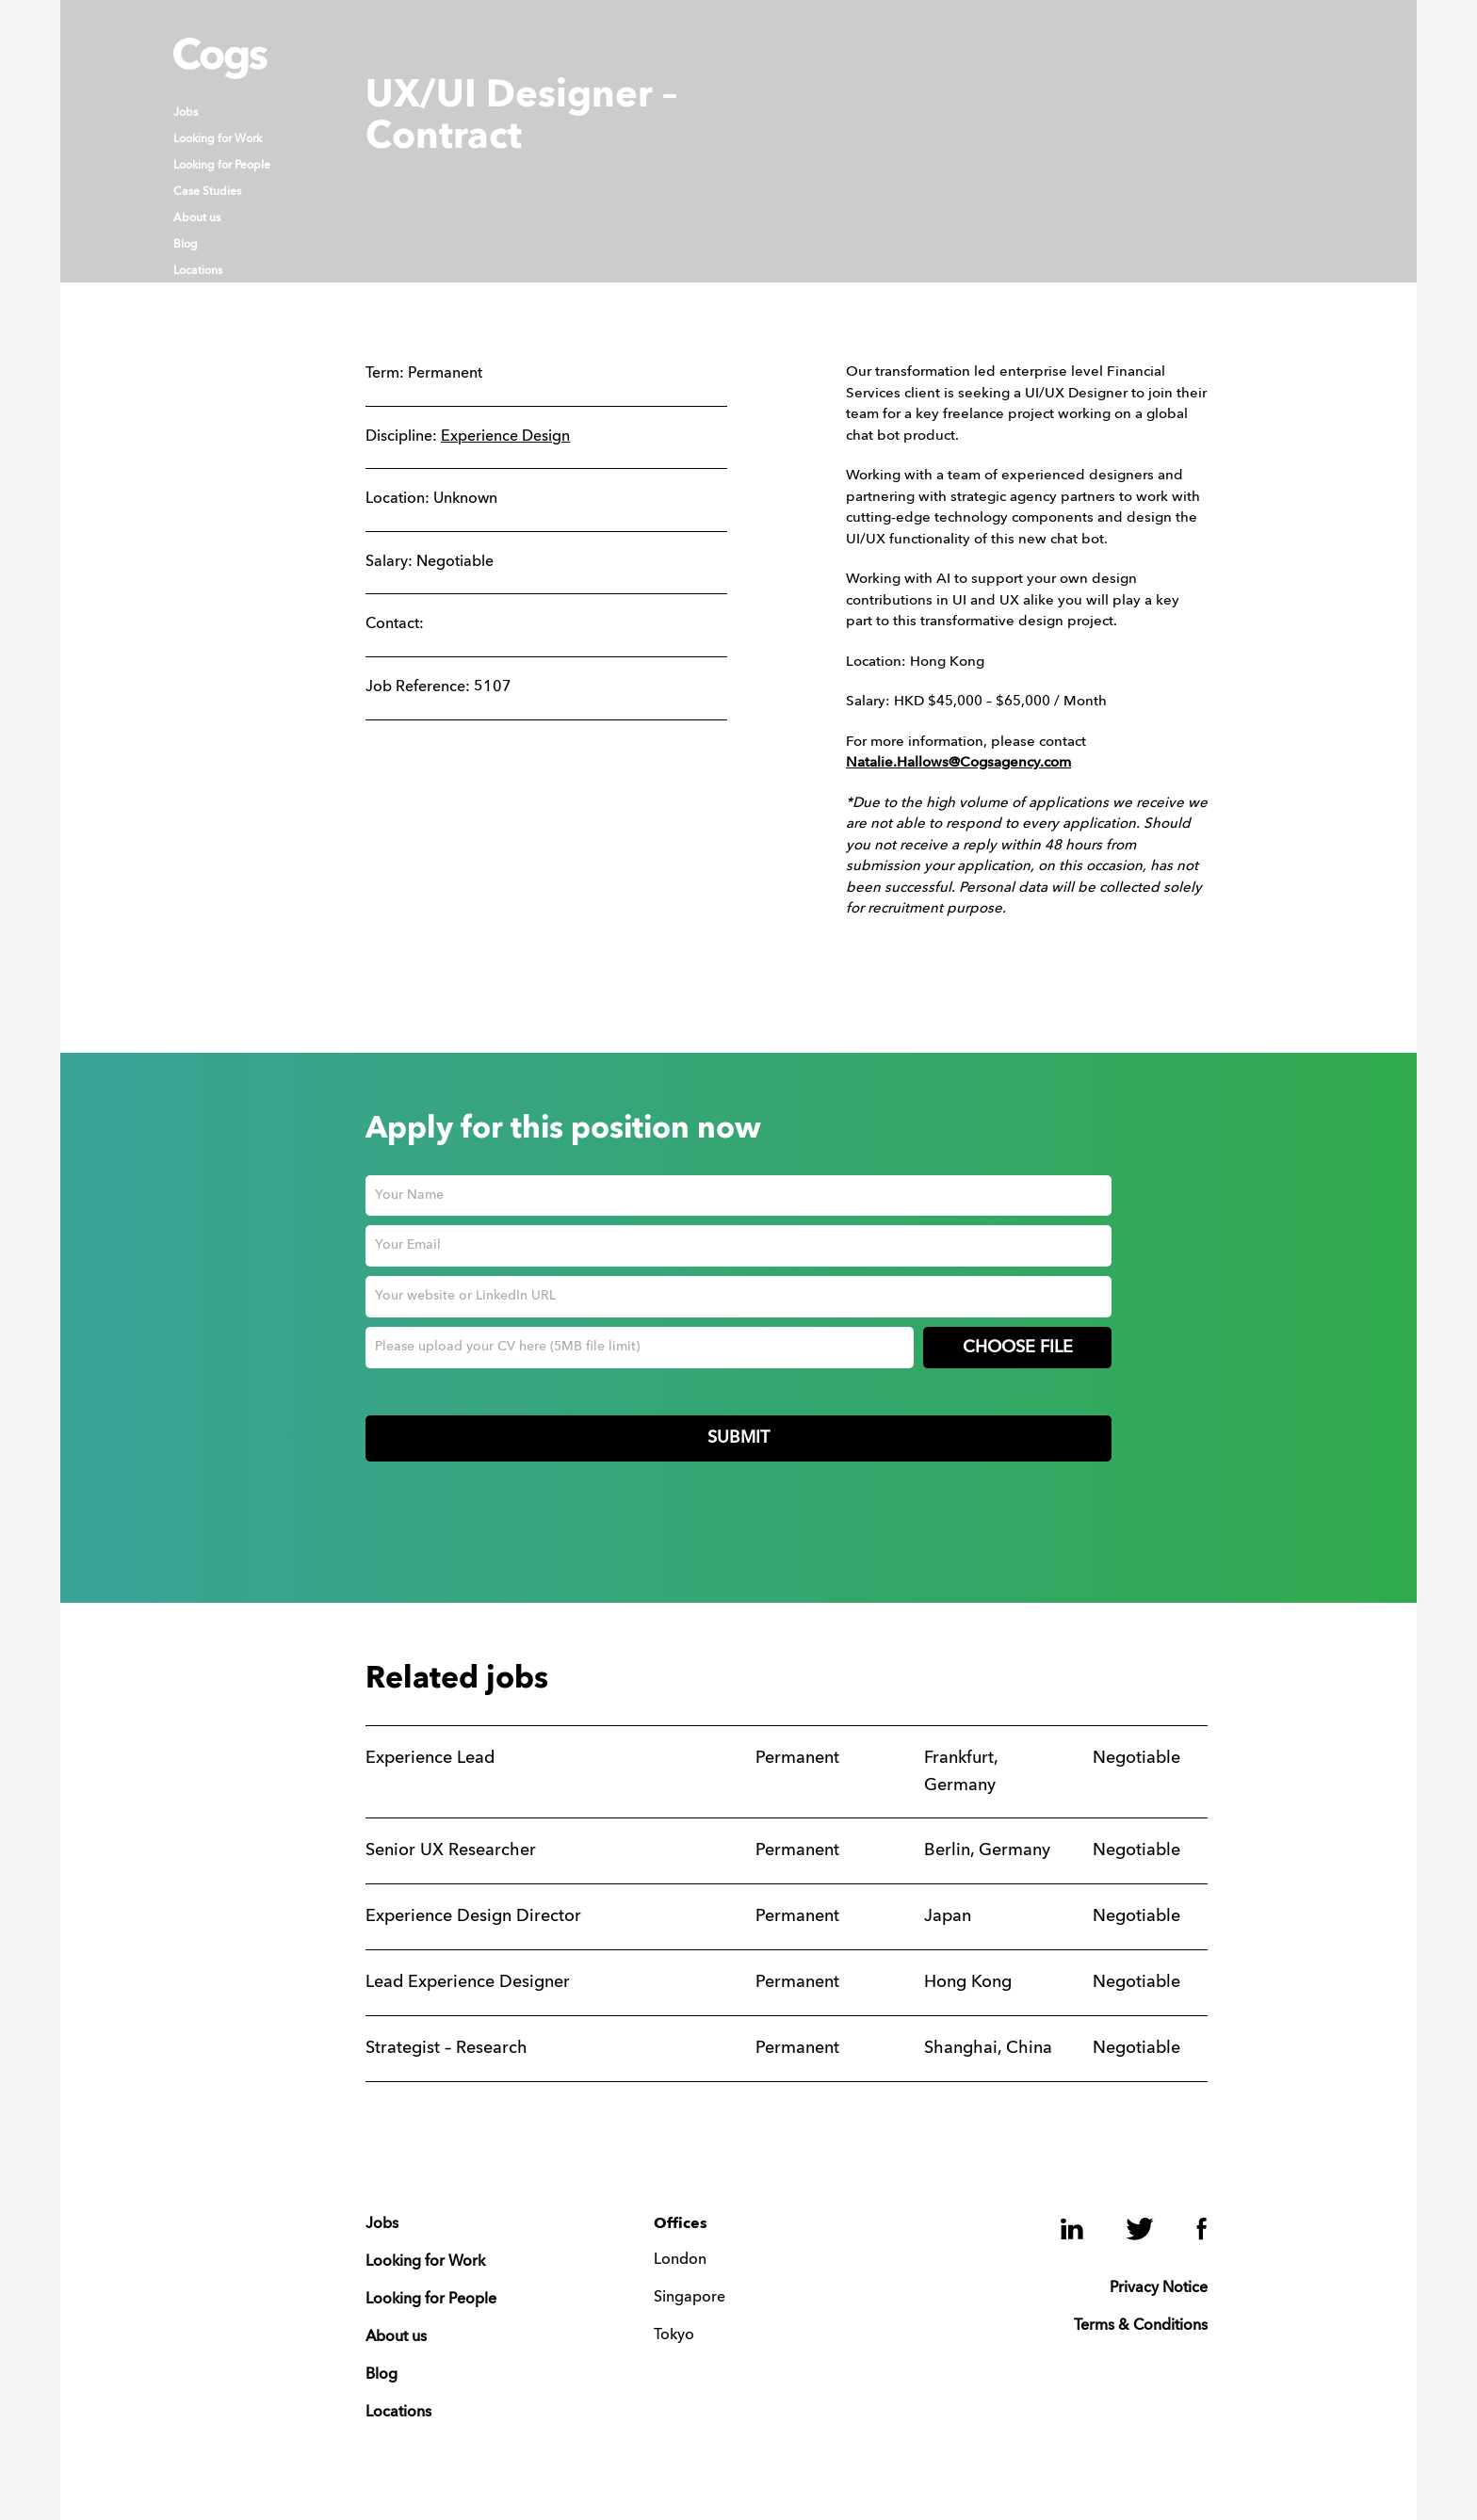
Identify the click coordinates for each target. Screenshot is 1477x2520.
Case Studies (207, 192)
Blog (185, 244)
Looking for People (221, 165)
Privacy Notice (1159, 2288)
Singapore (689, 2297)
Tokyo (674, 2335)
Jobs (185, 113)
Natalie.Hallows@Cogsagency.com (958, 763)
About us (196, 218)
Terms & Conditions (1141, 2326)
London (680, 2260)
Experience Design (505, 436)
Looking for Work (217, 139)
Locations (197, 271)
